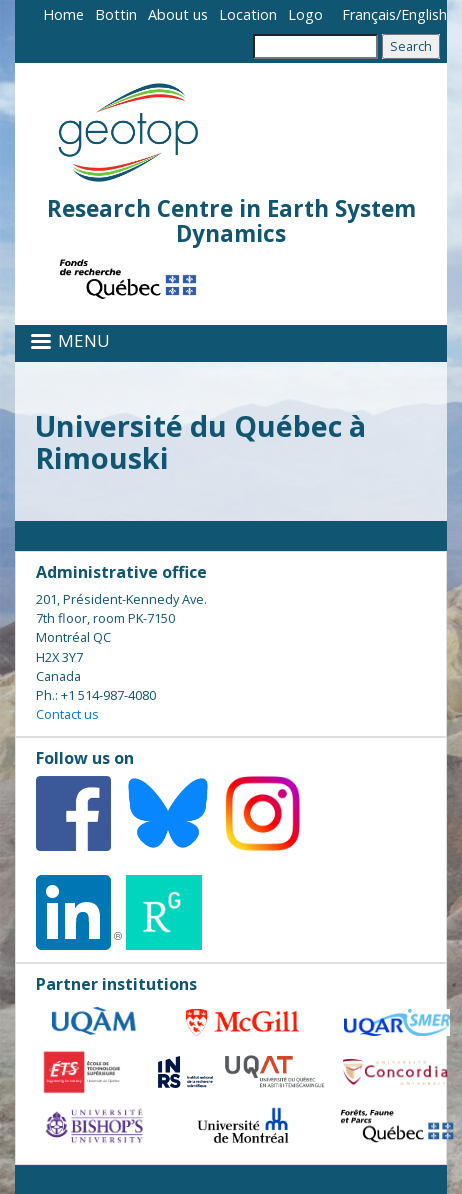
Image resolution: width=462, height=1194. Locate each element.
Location (248, 14)
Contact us (67, 714)
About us (178, 14)
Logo (305, 14)
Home (63, 14)
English (424, 14)
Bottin (116, 14)
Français (369, 14)
